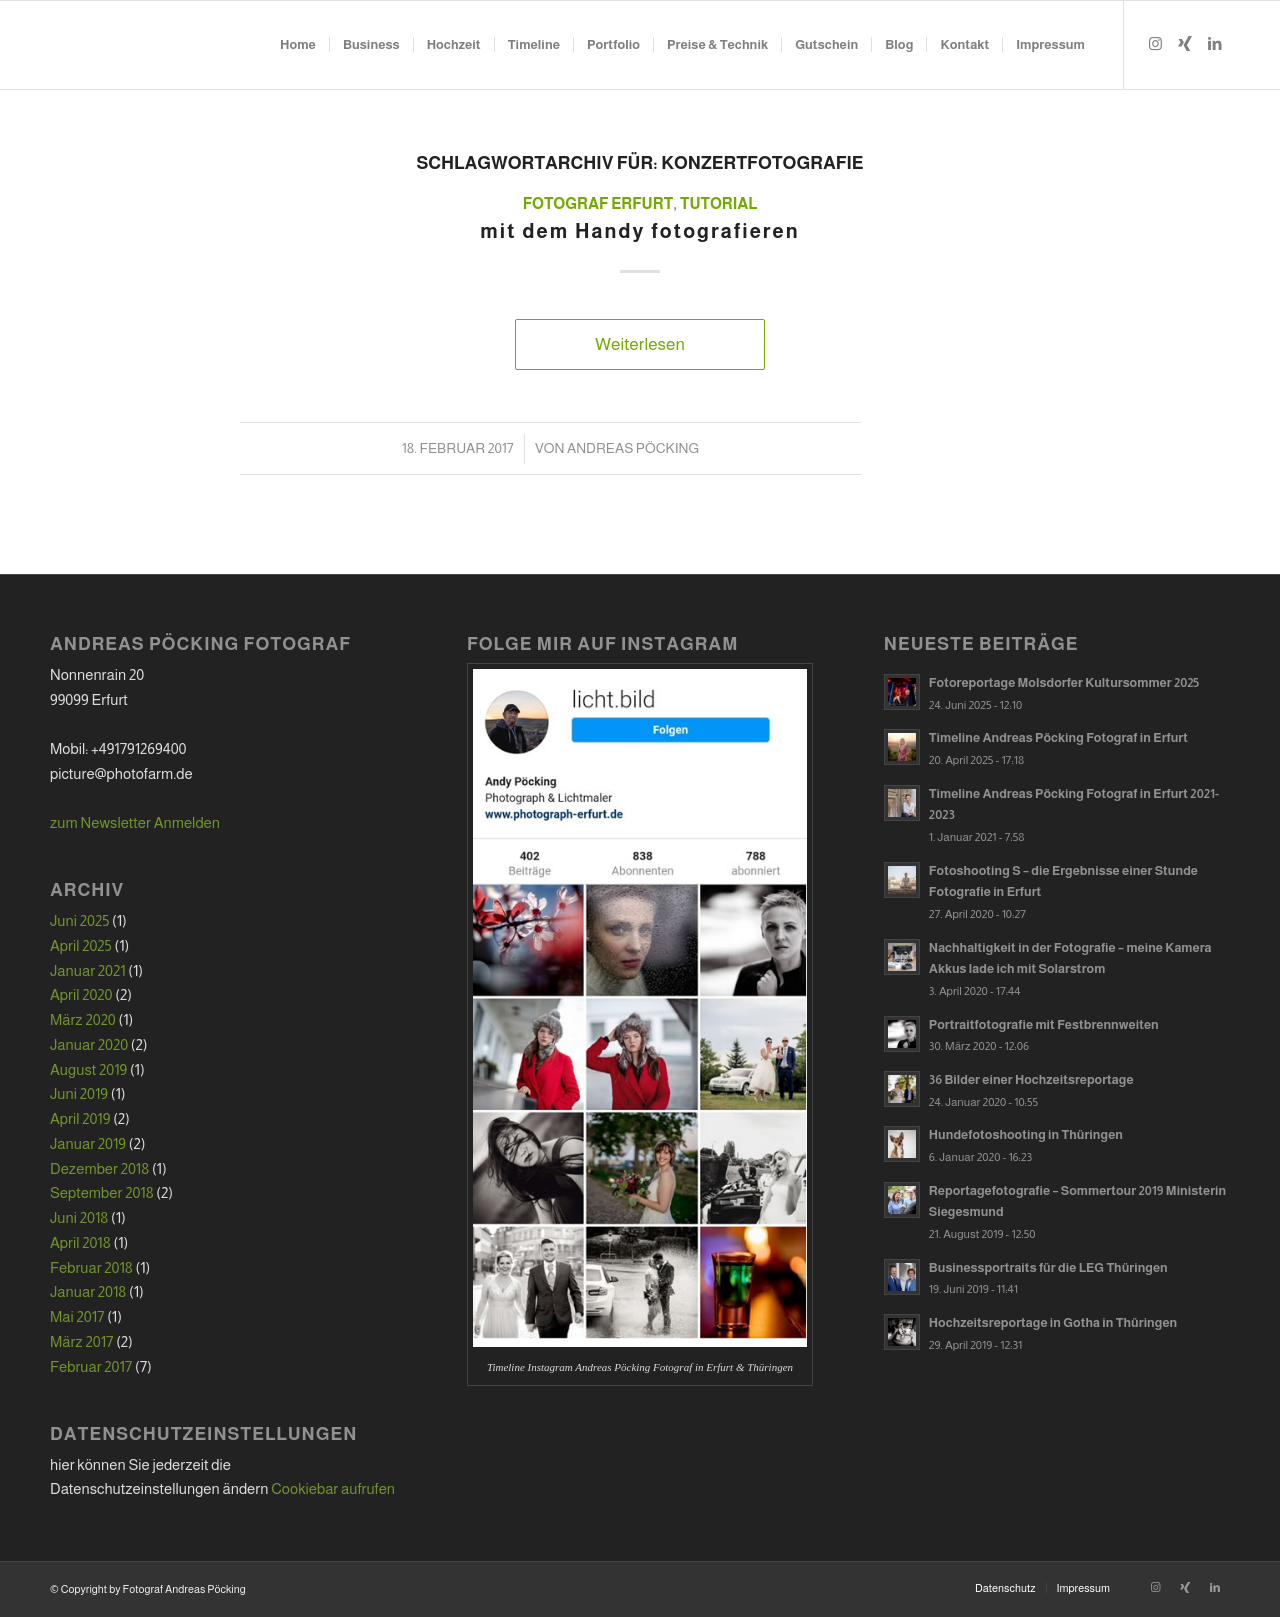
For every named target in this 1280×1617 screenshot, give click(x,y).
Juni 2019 (79, 1093)
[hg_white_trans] (60, 45)
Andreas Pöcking (633, 448)
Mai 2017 (77, 1316)
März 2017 (81, 1341)
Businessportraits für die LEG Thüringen (1048, 1267)
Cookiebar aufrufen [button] (333, 1488)
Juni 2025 (79, 920)
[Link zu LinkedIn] (1215, 44)
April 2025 (81, 945)
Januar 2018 (88, 1291)
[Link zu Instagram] (1155, 44)
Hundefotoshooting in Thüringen (1026, 1134)
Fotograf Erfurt (598, 203)
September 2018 (102, 1192)
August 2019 (88, 1069)
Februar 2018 (91, 1267)
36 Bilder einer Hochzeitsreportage (1031, 1079)
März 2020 (83, 1019)
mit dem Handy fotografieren (639, 231)
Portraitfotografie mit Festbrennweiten (1044, 1024)
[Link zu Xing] (1185, 44)
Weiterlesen (640, 344)
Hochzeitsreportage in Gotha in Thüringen (1053, 1322)
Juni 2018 (79, 1217)
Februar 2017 (91, 1366)
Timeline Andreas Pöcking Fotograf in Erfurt (1058, 737)
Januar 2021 (88, 970)
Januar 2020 (89, 1044)
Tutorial (718, 203)
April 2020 (81, 994)
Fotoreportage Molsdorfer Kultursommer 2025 (1064, 682)
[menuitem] (298, 45)
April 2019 (80, 1118)
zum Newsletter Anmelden (135, 822)
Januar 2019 (88, 1143)
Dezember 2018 (99, 1168)
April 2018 (80, 1242)
